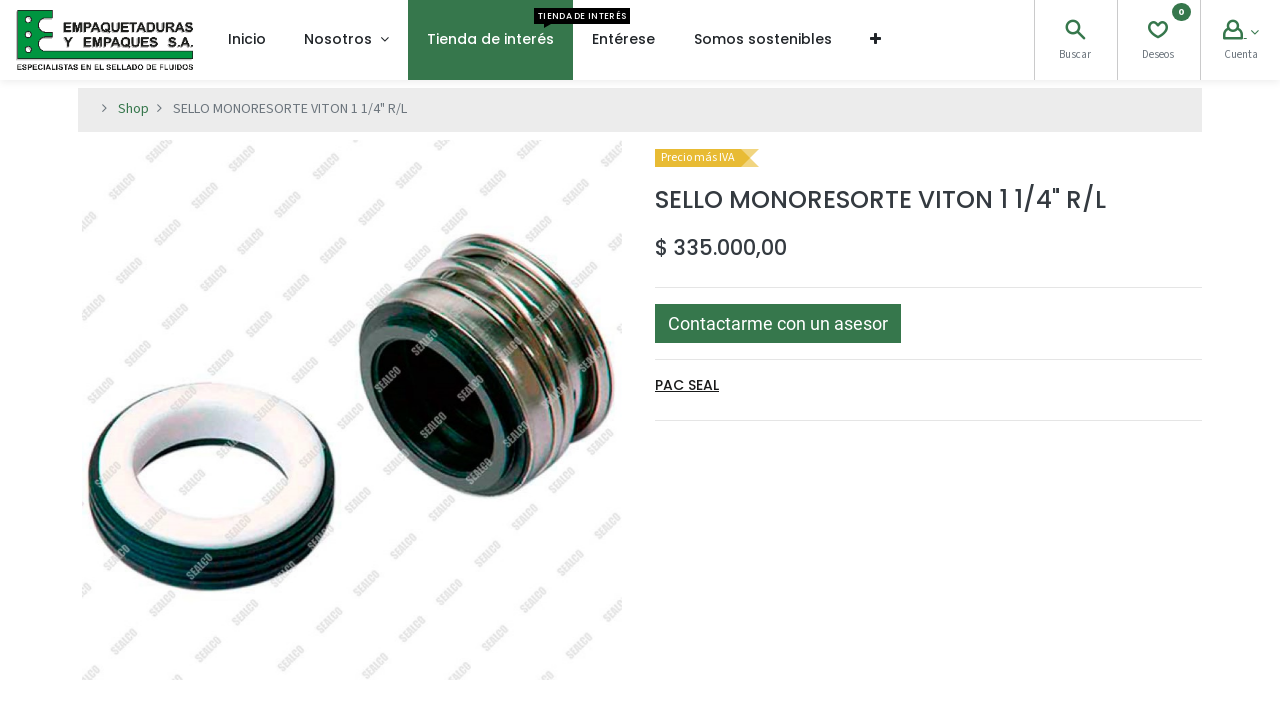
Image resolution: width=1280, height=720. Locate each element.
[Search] (1075, 33)
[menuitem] (247, 40)
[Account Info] (1241, 33)
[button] (875, 40)
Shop (133, 109)
